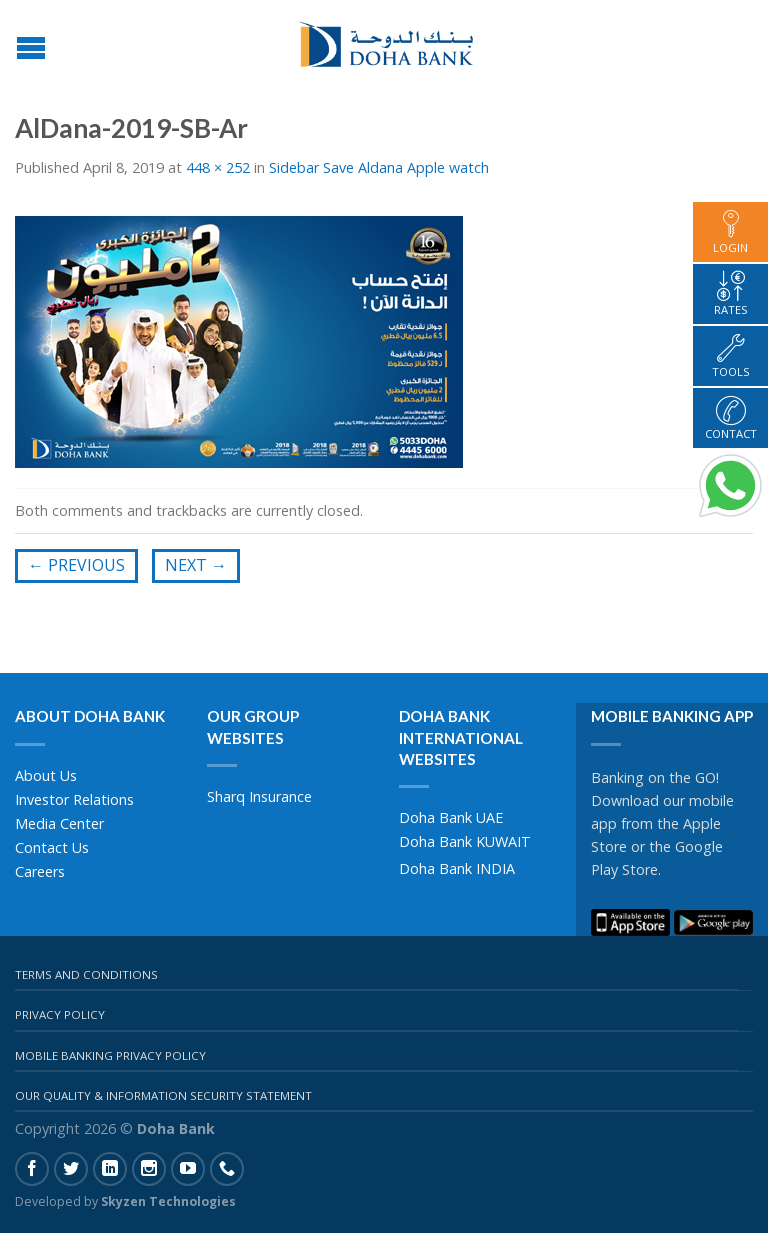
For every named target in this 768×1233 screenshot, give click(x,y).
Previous (76, 565)
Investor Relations (74, 799)
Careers (40, 871)
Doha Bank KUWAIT (465, 841)
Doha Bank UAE (451, 817)
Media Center (59, 823)
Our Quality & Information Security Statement (163, 1095)
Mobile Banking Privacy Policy (110, 1055)
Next (196, 565)
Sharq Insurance (259, 796)
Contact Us (52, 847)
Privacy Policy (60, 1014)
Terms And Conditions (86, 974)
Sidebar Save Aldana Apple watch (379, 167)
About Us (46, 775)
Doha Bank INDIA (457, 868)
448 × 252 (218, 167)
